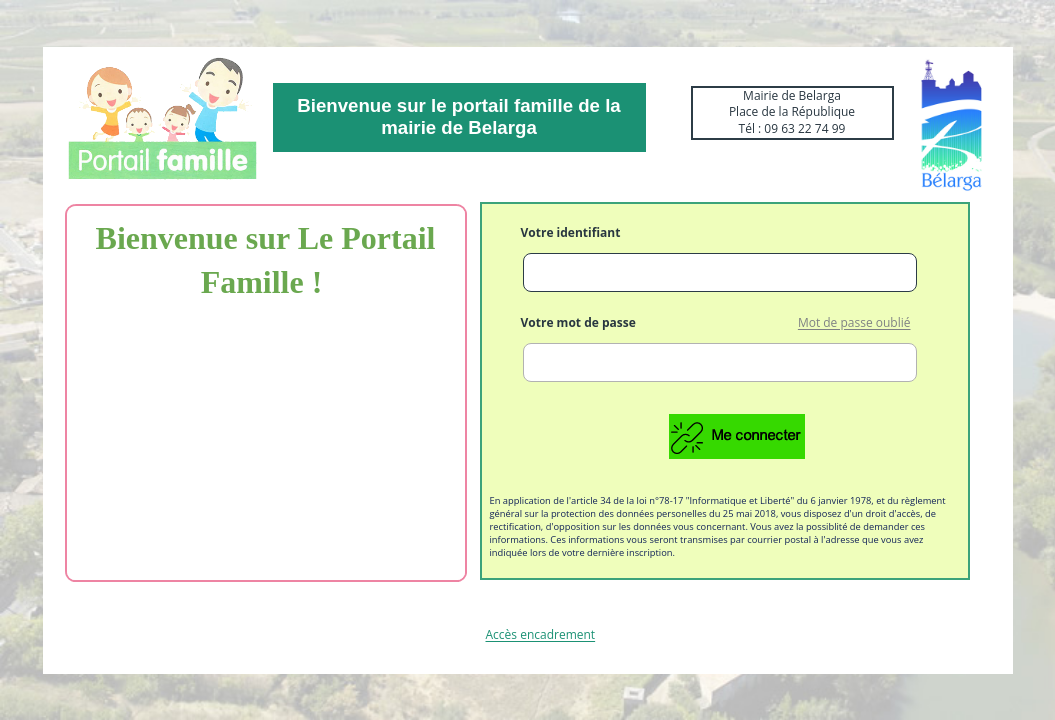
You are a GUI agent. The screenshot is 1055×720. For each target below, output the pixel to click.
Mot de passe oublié (854, 323)
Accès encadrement (541, 635)
